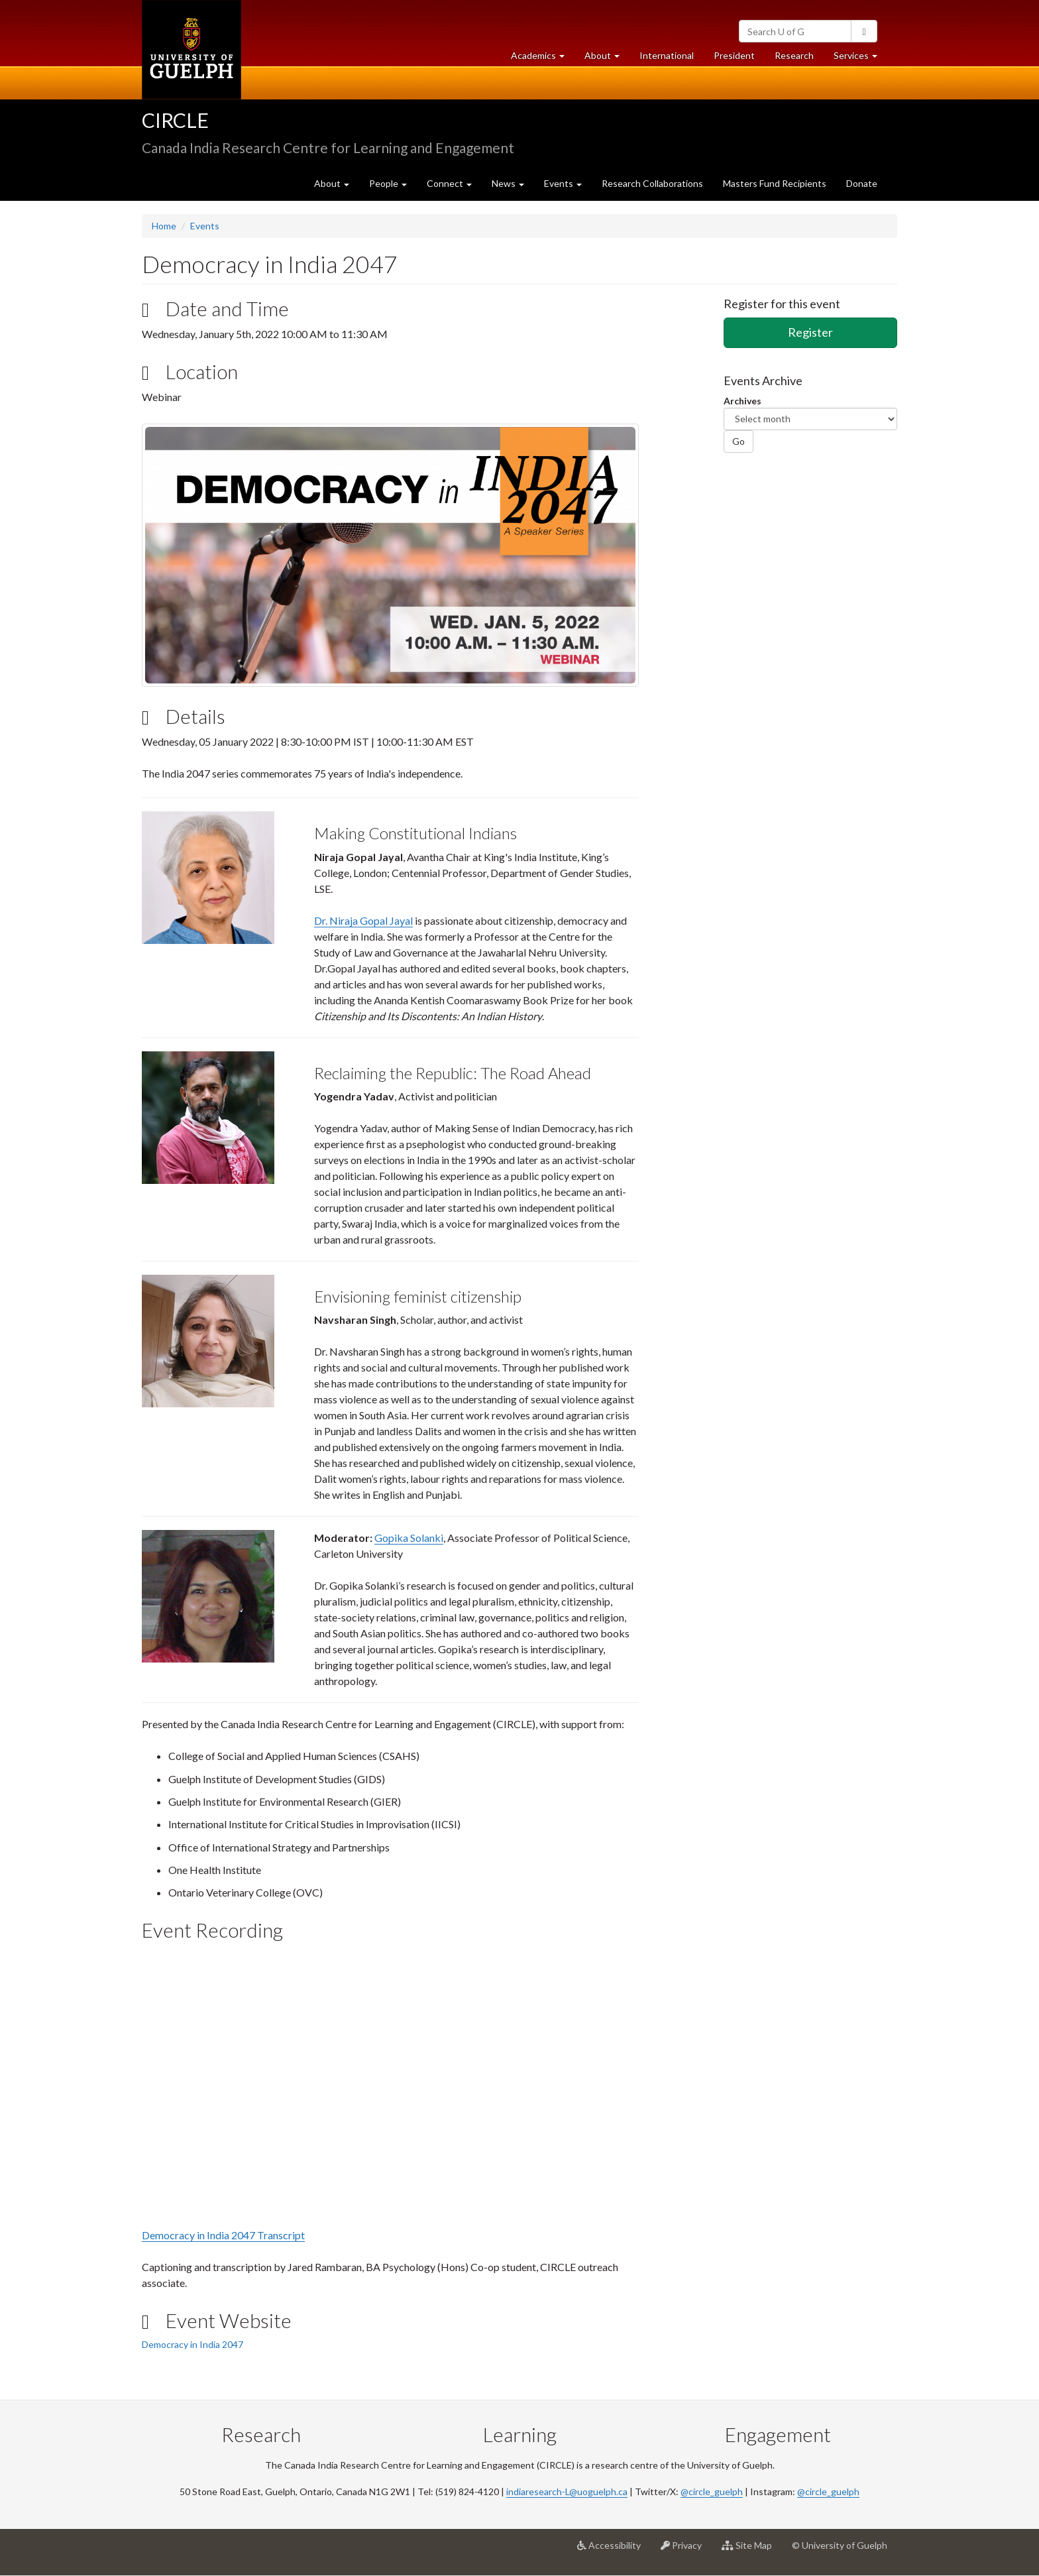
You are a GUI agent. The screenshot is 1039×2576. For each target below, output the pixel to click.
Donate (861, 183)
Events (204, 225)
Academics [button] (542, 58)
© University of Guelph (839, 2545)
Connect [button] (449, 183)
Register (810, 332)
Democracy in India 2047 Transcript (223, 2235)
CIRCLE (175, 120)
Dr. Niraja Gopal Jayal (363, 920)
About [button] (606, 58)
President (734, 55)
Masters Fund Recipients (774, 183)
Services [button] (860, 58)
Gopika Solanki (408, 1537)
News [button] (508, 183)
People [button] (388, 183)
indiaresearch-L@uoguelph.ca (567, 2491)
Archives (742, 400)
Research (799, 58)
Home (164, 225)
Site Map (752, 2550)
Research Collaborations (652, 183)
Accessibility (614, 2550)
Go (738, 441)
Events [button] (563, 183)
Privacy (686, 2550)
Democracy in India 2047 (192, 2344)
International (666, 55)
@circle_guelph (712, 2491)
